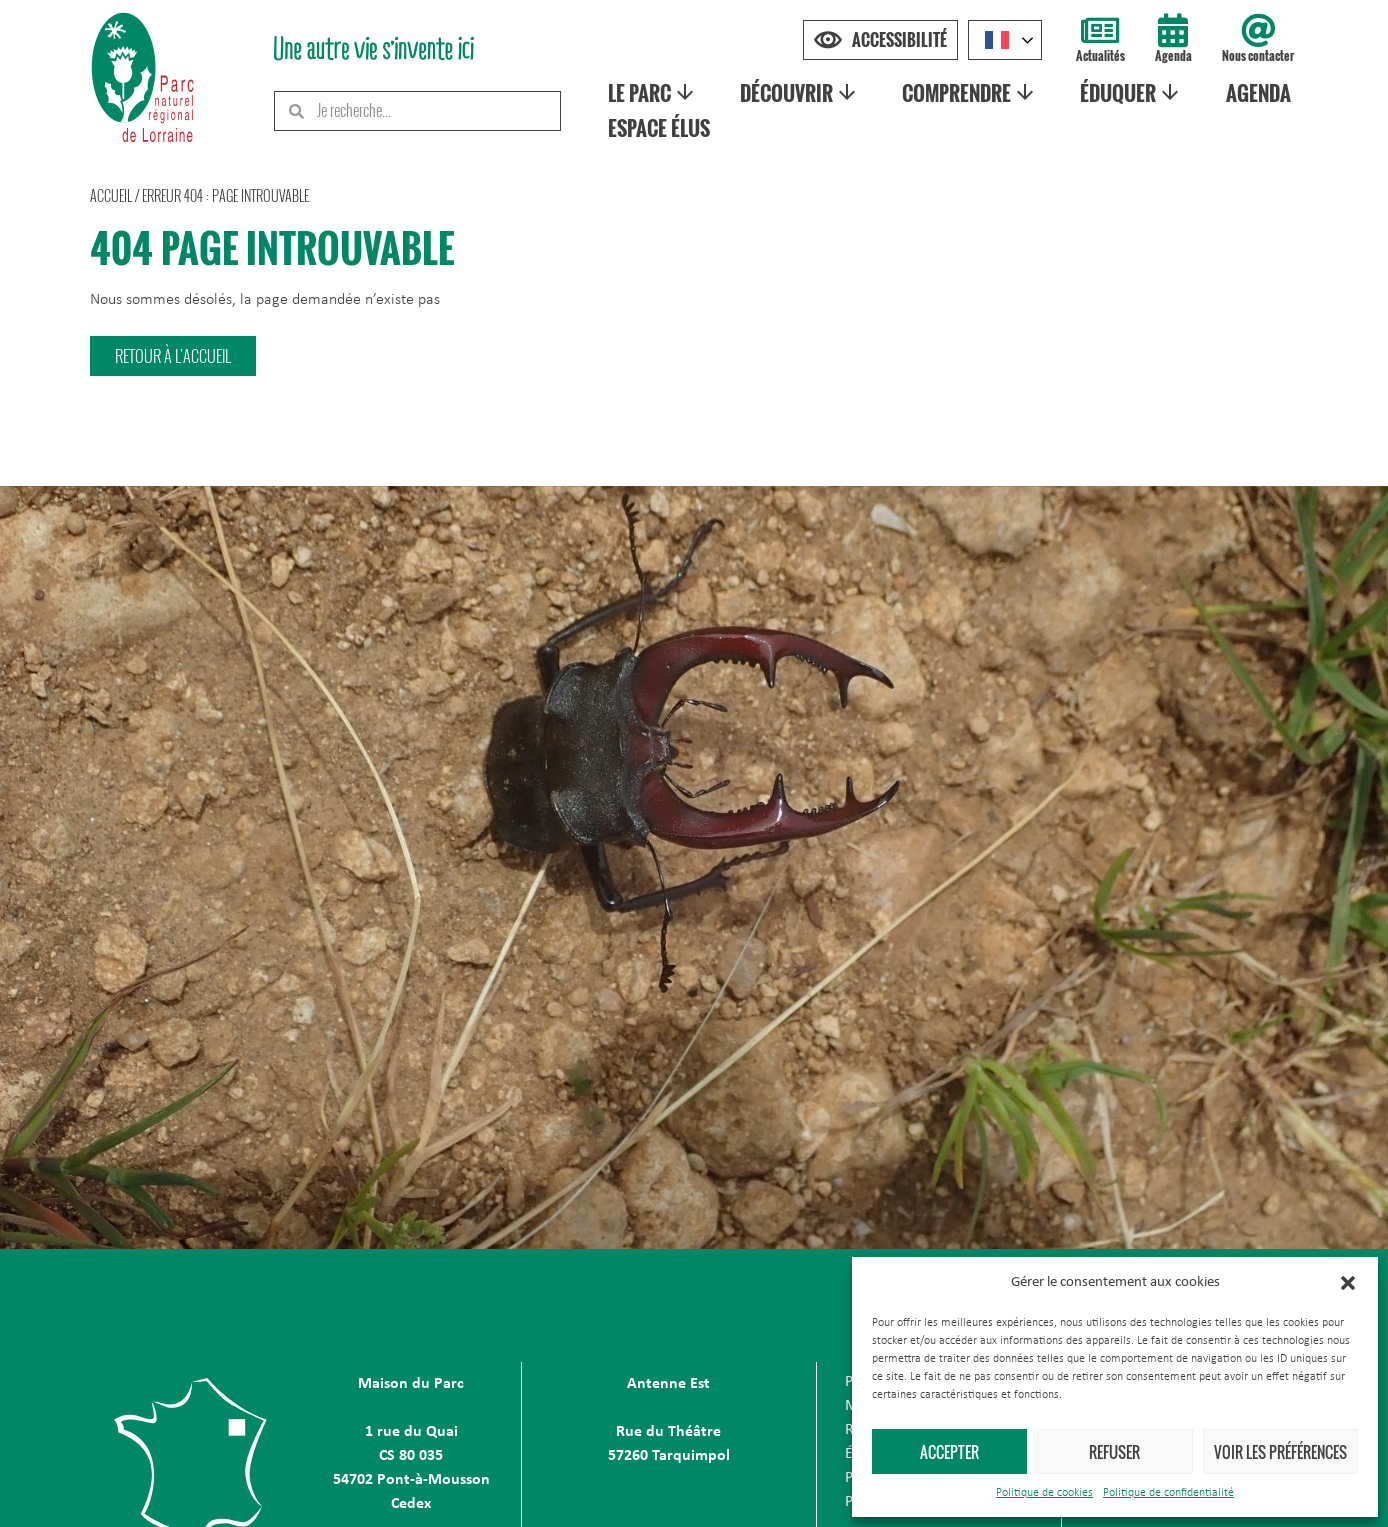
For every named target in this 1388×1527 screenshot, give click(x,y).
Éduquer (1135, 93)
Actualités (1100, 55)
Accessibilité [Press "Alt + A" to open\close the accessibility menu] (899, 40)
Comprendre (974, 93)
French (997, 40)
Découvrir (803, 93)
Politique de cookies (1044, 1493)
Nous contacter (1258, 55)
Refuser (1114, 1452)
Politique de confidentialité (1168, 1493)
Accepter (949, 1452)
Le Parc (656, 93)
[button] (1348, 1283)
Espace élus (662, 128)
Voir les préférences (1280, 1452)
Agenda (1173, 55)
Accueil (111, 195)
